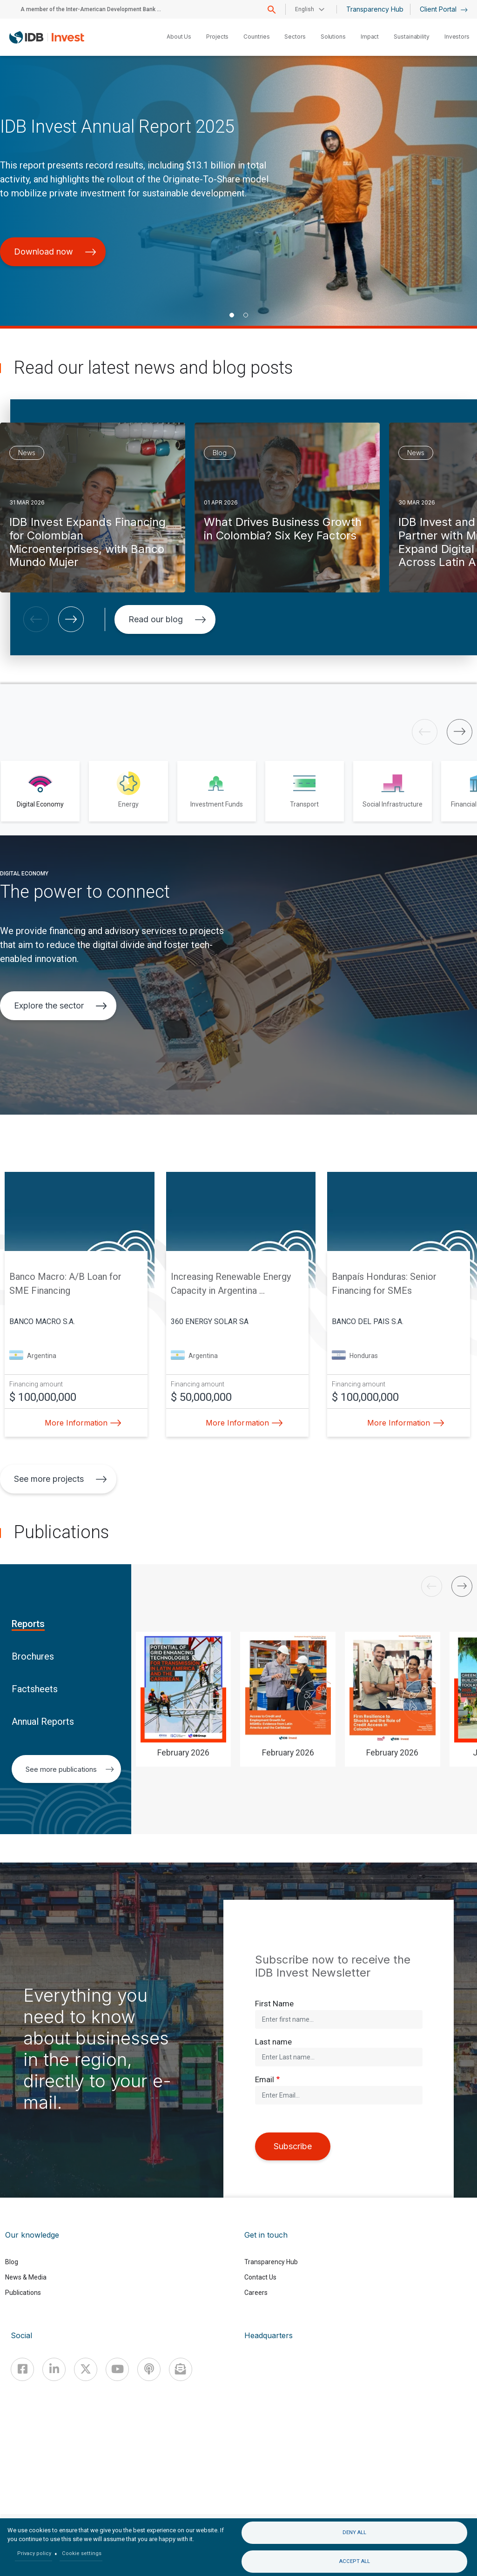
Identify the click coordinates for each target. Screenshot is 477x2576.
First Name (274, 2003)
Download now (55, 251)
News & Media (26, 2277)
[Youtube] (117, 2369)
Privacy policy (34, 2553)
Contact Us (260, 2277)
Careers (256, 2292)
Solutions (333, 36)
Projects (217, 36)
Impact (370, 36)
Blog (11, 2262)
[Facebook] (22, 2369)
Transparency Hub (374, 9)
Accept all (354, 2561)
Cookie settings (81, 2553)
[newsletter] (180, 2369)
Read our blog (167, 619)
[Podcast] (149, 2369)
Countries (256, 36)
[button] (231, 315)
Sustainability (412, 36)
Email (264, 2079)
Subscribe (293, 2146)
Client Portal (444, 9)
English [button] (304, 9)
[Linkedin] (54, 2369)
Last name (273, 2041)
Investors (457, 36)
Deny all (354, 2532)
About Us (179, 36)
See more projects (60, 1479)
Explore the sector (60, 1005)
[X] (85, 2369)
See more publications (70, 1769)
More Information (80, 1422)
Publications (23, 2292)
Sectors (294, 36)
